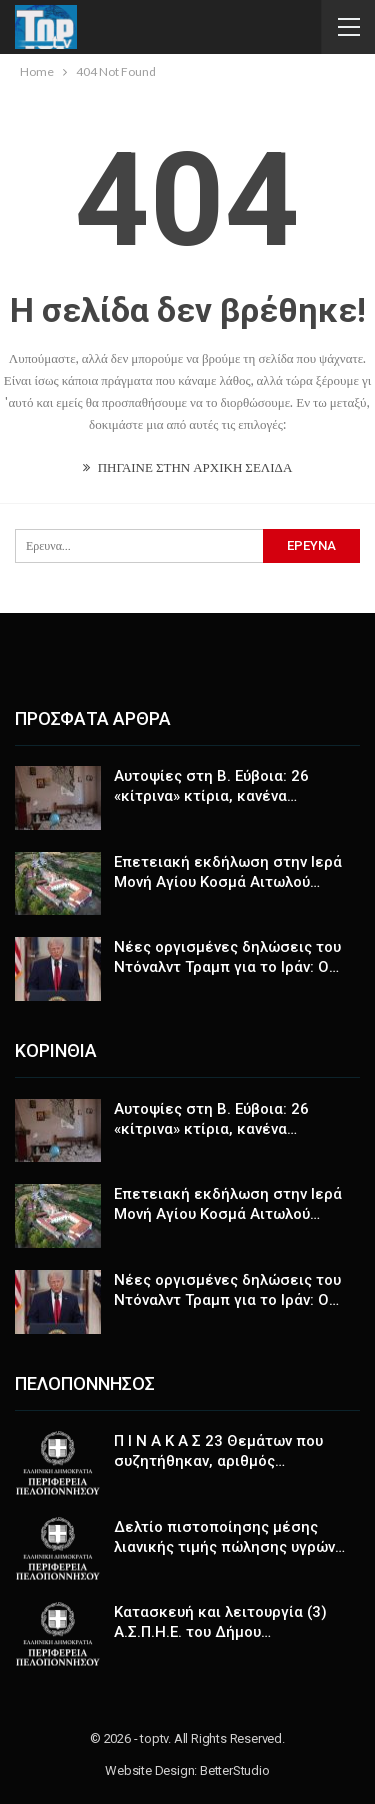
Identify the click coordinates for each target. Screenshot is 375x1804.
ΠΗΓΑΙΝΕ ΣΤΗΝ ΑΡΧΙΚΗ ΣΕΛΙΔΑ (188, 467)
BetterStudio (235, 1770)
